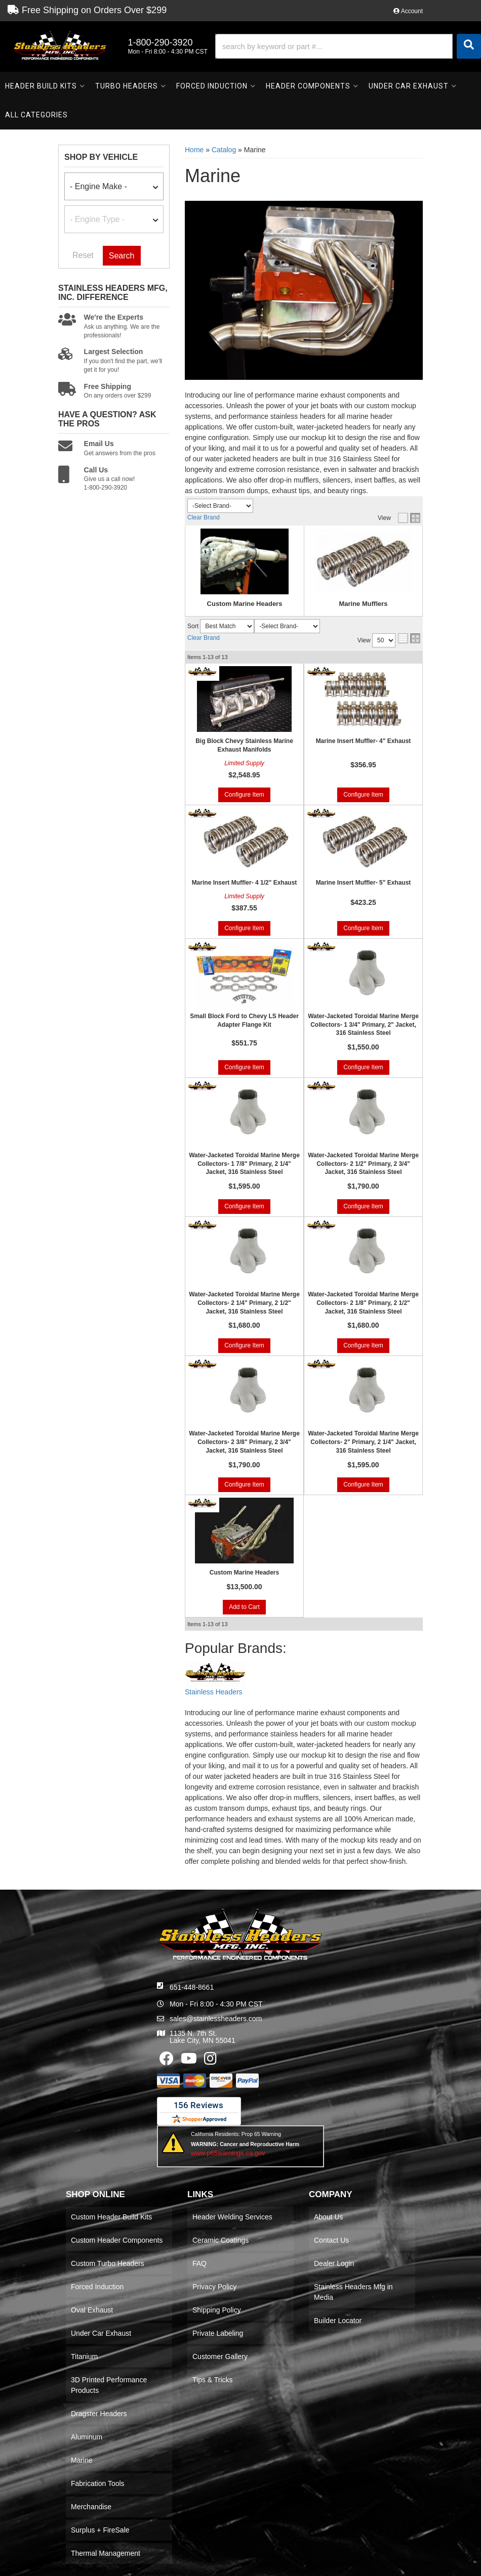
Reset (83, 255)
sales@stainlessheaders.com (216, 2018)
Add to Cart (244, 1606)
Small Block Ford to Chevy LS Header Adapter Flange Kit (244, 1020)
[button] (348, 46)
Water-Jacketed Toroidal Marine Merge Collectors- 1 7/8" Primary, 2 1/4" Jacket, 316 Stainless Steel (244, 1164)
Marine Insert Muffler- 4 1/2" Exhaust (244, 882)
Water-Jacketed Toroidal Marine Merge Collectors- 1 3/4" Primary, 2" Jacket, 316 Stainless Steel (363, 1025)
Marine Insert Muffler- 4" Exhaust (363, 741)
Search (122, 255)
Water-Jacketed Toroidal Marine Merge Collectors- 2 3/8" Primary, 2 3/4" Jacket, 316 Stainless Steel (244, 1442)
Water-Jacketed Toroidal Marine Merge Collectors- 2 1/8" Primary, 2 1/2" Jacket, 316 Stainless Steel (363, 1303)
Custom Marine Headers (245, 603)
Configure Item (244, 794)
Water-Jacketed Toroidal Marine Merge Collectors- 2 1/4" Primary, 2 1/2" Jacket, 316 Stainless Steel (244, 1303)
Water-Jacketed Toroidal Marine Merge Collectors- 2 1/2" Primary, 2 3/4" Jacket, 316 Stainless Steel (363, 1164)
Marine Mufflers (363, 603)
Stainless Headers (214, 1692)
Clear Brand (203, 517)
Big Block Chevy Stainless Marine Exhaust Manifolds (244, 745)
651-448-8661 (192, 1987)
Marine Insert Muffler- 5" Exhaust (363, 882)
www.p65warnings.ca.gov (228, 2153)
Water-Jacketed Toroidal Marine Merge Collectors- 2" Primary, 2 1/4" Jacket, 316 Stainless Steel (363, 1442)
